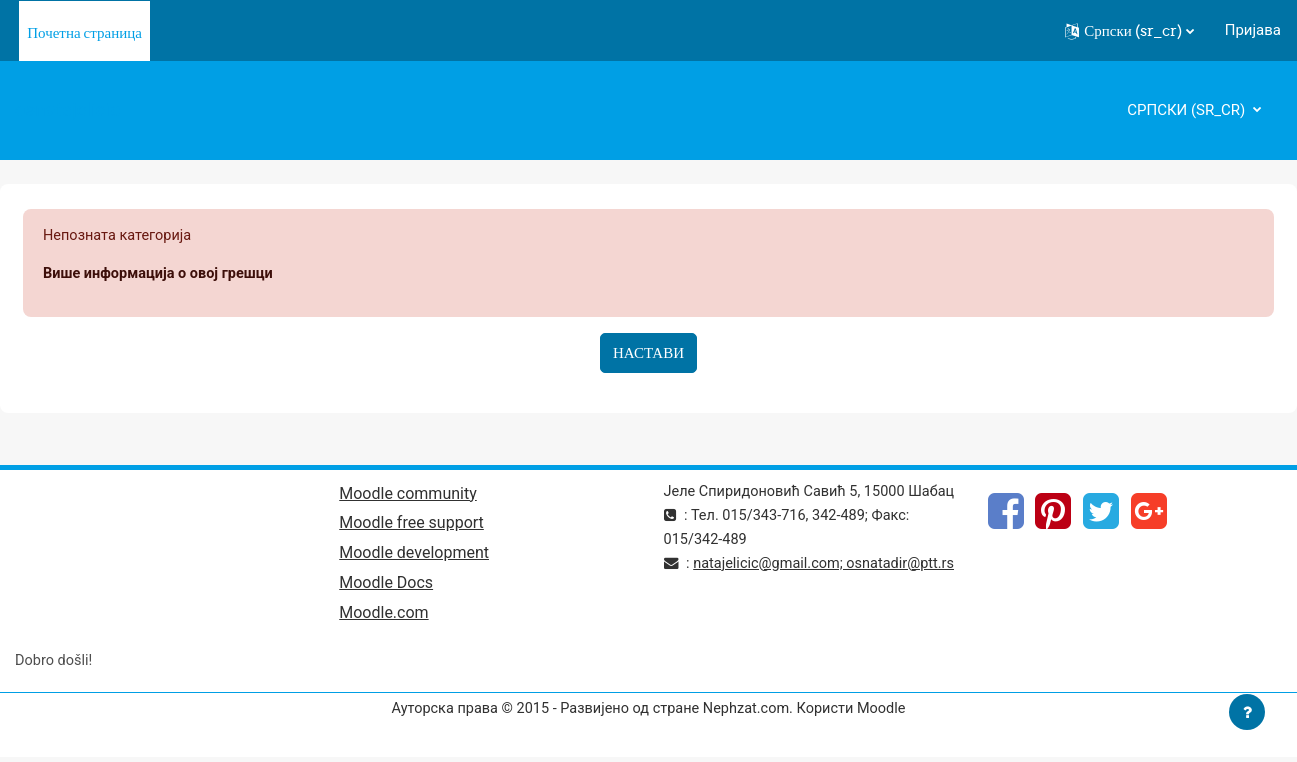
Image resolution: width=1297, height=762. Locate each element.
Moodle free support (411, 526)
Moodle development (414, 556)
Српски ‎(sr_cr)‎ (1188, 110)
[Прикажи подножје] (1247, 712)
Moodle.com (383, 617)
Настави (648, 353)
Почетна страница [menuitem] (84, 32)
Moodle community (408, 495)
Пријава (1253, 30)
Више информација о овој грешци (162, 275)
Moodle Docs (386, 587)
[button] (1129, 31)
